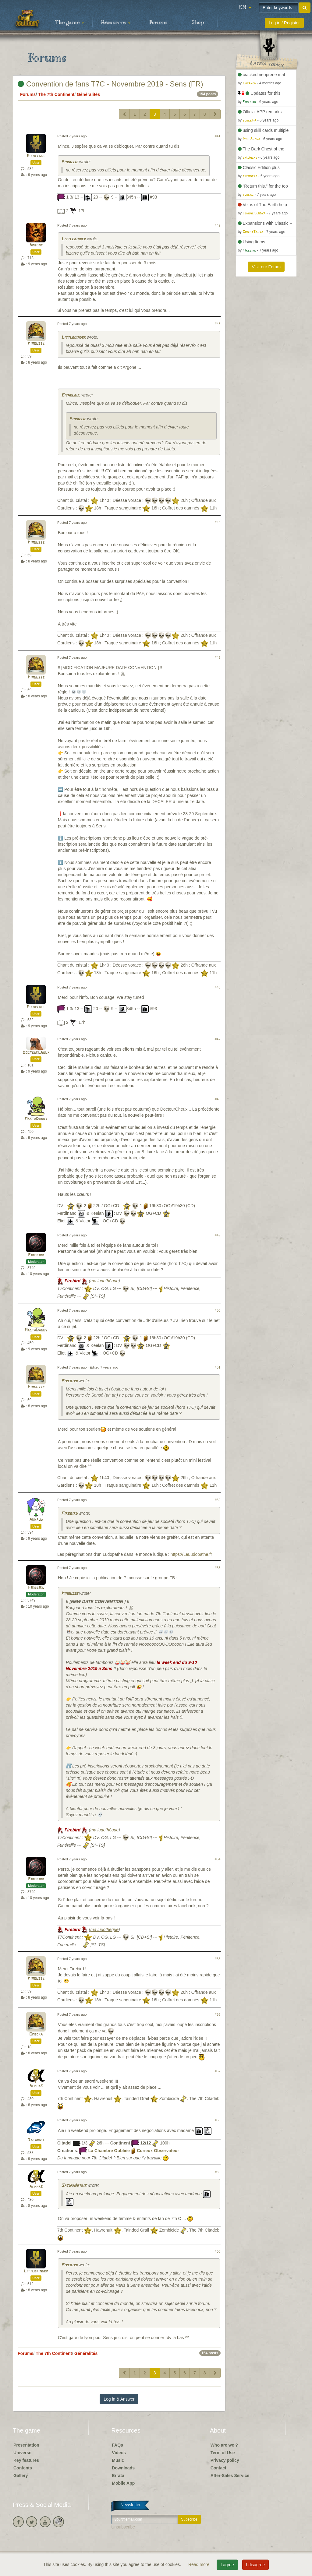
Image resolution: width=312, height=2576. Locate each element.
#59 (218, 2172)
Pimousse (69, 162)
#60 (218, 2251)
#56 (218, 2014)
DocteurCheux (36, 1052)
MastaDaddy (36, 1119)
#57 (218, 2071)
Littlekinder (73, 239)
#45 (218, 657)
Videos (119, 2452)
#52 (218, 1500)
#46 (218, 987)
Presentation (26, 2445)
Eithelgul (36, 156)
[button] (245, 7)
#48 (218, 1099)
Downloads (123, 2467)
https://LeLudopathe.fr (191, 1554)
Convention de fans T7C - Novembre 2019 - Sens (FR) (110, 84)
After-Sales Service (230, 2475)
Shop (198, 22)
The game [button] (69, 22)
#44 (218, 522)
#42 (218, 225)
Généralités (88, 94)
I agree (227, 2564)
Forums (158, 22)
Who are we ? (224, 2445)
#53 (218, 1568)
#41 (218, 136)
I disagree (255, 2564)
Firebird (36, 1255)
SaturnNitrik (73, 2185)
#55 (218, 1959)
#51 (218, 1367)
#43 (218, 324)
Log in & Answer (119, 2399)
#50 (218, 1310)
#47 (218, 1039)
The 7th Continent (56, 94)
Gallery (20, 2475)
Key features (26, 2460)
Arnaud (36, 1519)
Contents (22, 2467)
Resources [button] (115, 22)
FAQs (117, 2445)
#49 (218, 1235)
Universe (22, 2452)
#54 (218, 1859)
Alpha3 (36, 2086)
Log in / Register (284, 22)
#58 (218, 2120)
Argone (36, 245)
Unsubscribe (123, 2527)
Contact (218, 2467)
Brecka (36, 2034)
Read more (199, 2564)
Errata (118, 2475)
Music (118, 2460)
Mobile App (123, 2483)
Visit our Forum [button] (266, 266)
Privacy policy (225, 2460)
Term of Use (223, 2452)
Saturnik (36, 2140)
